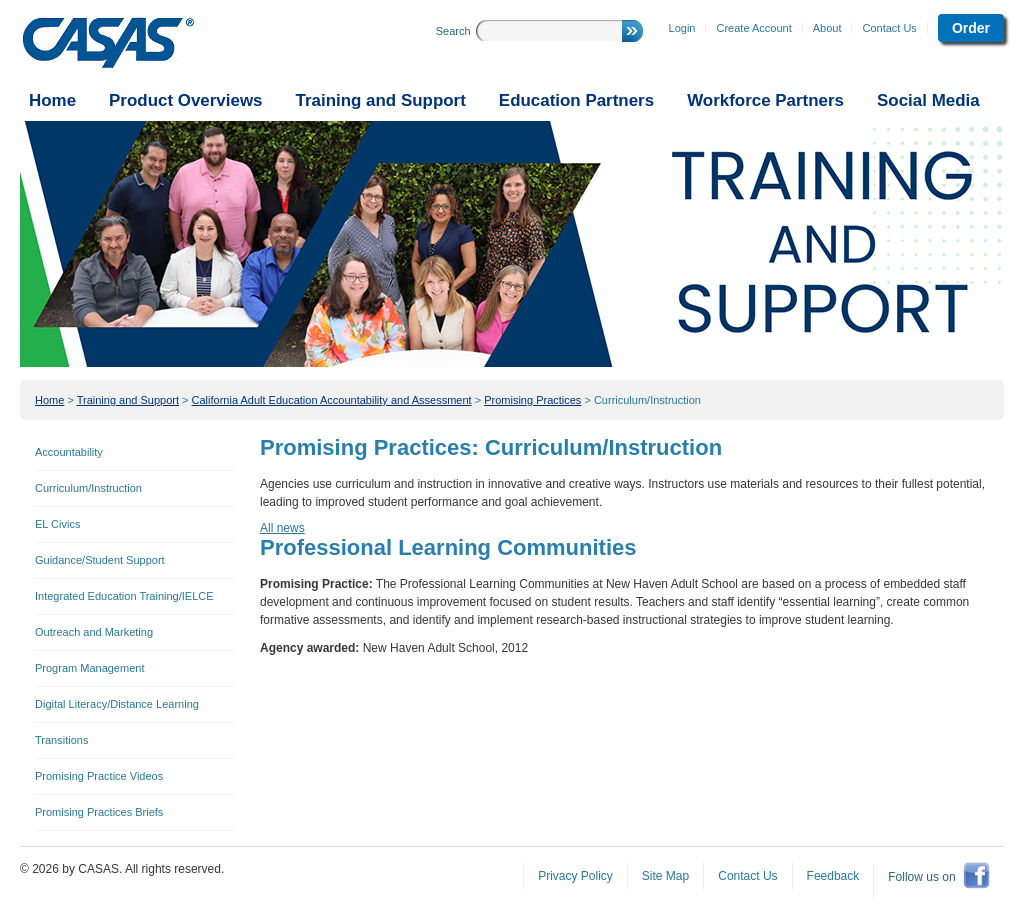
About (827, 28)
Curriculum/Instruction (647, 400)
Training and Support (128, 400)
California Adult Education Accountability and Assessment (332, 400)
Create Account (753, 28)
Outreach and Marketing (94, 632)
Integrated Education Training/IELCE (124, 596)
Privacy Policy (575, 876)
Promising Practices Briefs (99, 812)
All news (282, 528)
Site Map (665, 876)
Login (682, 28)
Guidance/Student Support (100, 560)
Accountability (69, 452)
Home (49, 400)
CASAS (108, 43)
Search (453, 31)
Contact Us (889, 28)
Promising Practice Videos (99, 776)
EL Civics (57, 524)
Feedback (833, 876)
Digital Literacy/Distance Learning (117, 704)
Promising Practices (532, 400)
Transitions (61, 740)
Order (971, 28)
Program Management (89, 668)
